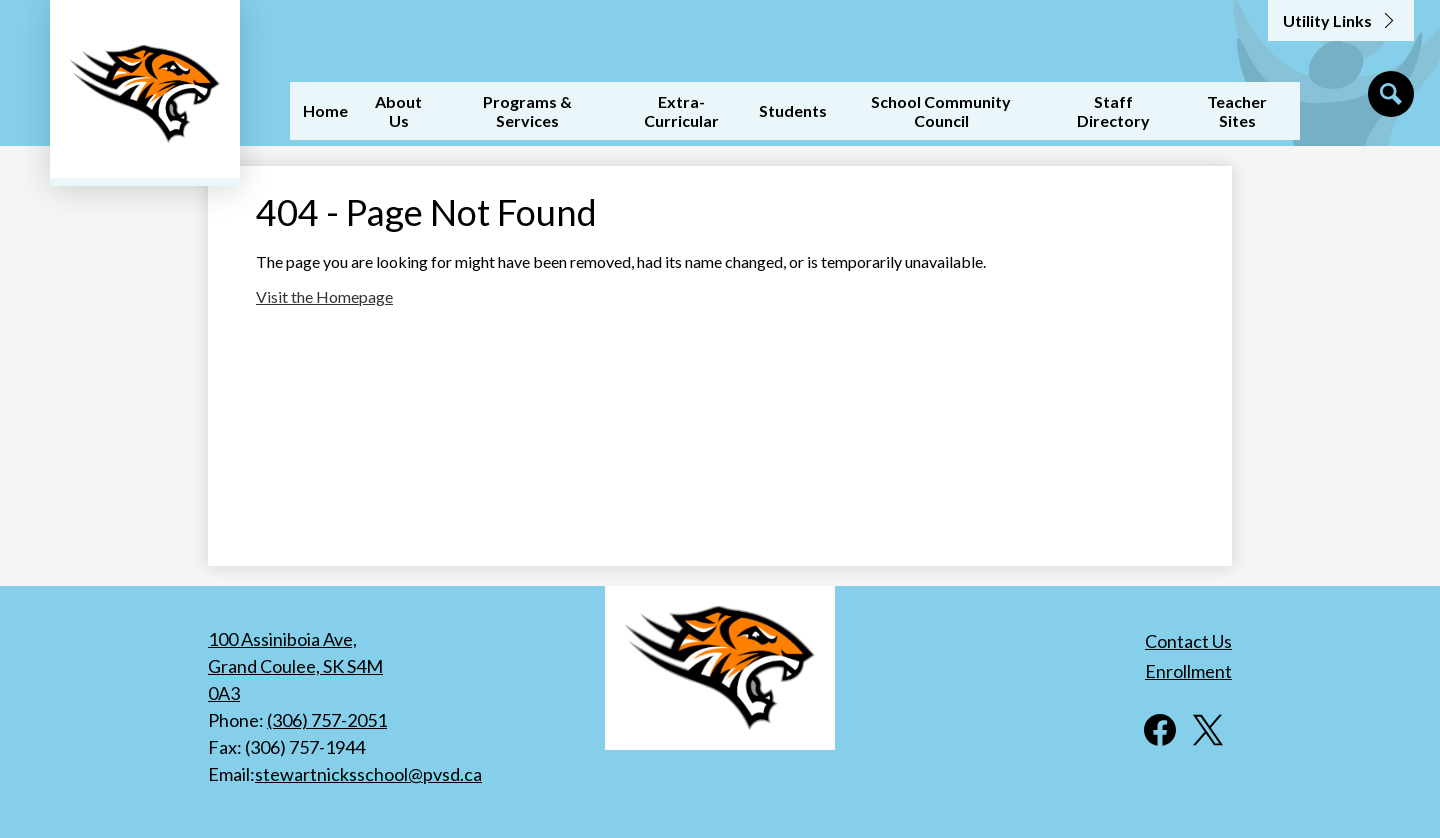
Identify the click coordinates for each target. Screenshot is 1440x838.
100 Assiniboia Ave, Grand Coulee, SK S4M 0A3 (295, 666)
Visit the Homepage (324, 296)
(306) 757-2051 (327, 720)
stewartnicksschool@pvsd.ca (368, 774)
